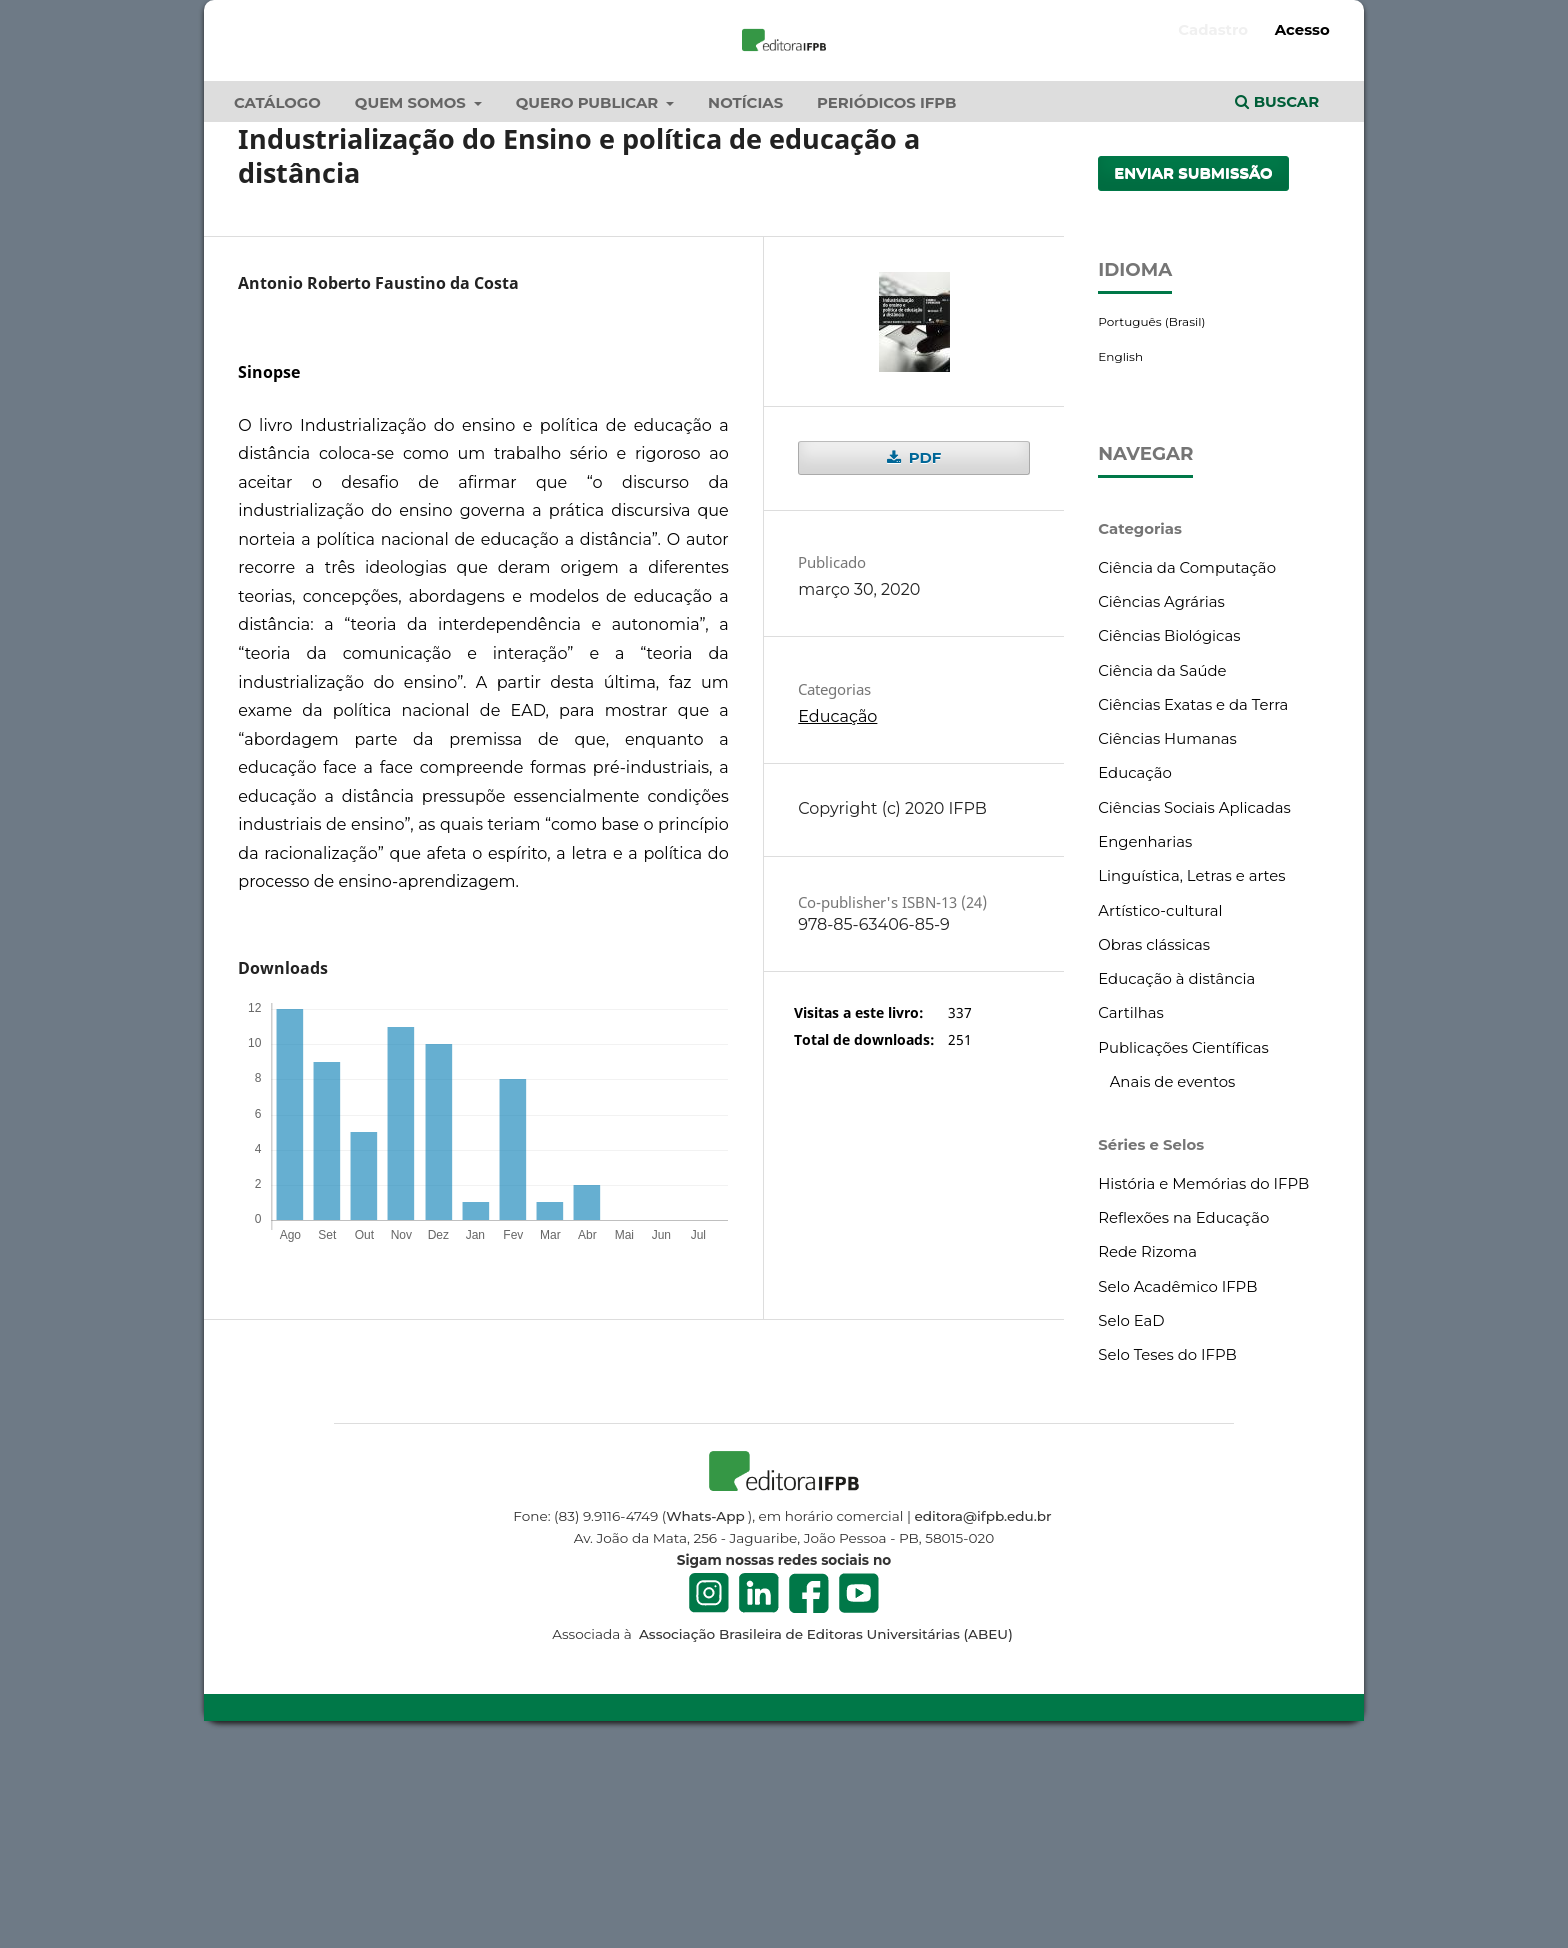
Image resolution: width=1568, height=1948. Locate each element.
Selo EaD (1131, 1514)
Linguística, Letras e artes (1191, 1069)
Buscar (1277, 295)
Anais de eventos (1173, 1275)
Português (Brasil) (1151, 514)
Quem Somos (412, 296)
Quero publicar (589, 296)
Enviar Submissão (1193, 366)
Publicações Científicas (1183, 1240)
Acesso (1302, 30)
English (1120, 548)
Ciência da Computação (1187, 761)
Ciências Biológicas (1169, 829)
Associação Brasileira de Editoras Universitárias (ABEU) (823, 1827)
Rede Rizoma (1147, 1445)
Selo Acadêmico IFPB (1177, 1479)
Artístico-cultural (1160, 1103)
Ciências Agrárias (1161, 795)
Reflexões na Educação (1183, 1411)
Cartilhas (1131, 1206)
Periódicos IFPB (886, 296)
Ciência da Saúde (1162, 863)
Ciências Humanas (1167, 932)
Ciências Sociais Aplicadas (1194, 1000)
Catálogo (277, 296)
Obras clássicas (1154, 1138)
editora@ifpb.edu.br (983, 1708)
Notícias (745, 296)
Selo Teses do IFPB (1167, 1548)
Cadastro (1213, 30)
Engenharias (1145, 1035)
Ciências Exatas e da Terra (1193, 898)
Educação (837, 909)
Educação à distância (1176, 1172)
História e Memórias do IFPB (1203, 1377)
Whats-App (705, 1708)
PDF (922, 651)
